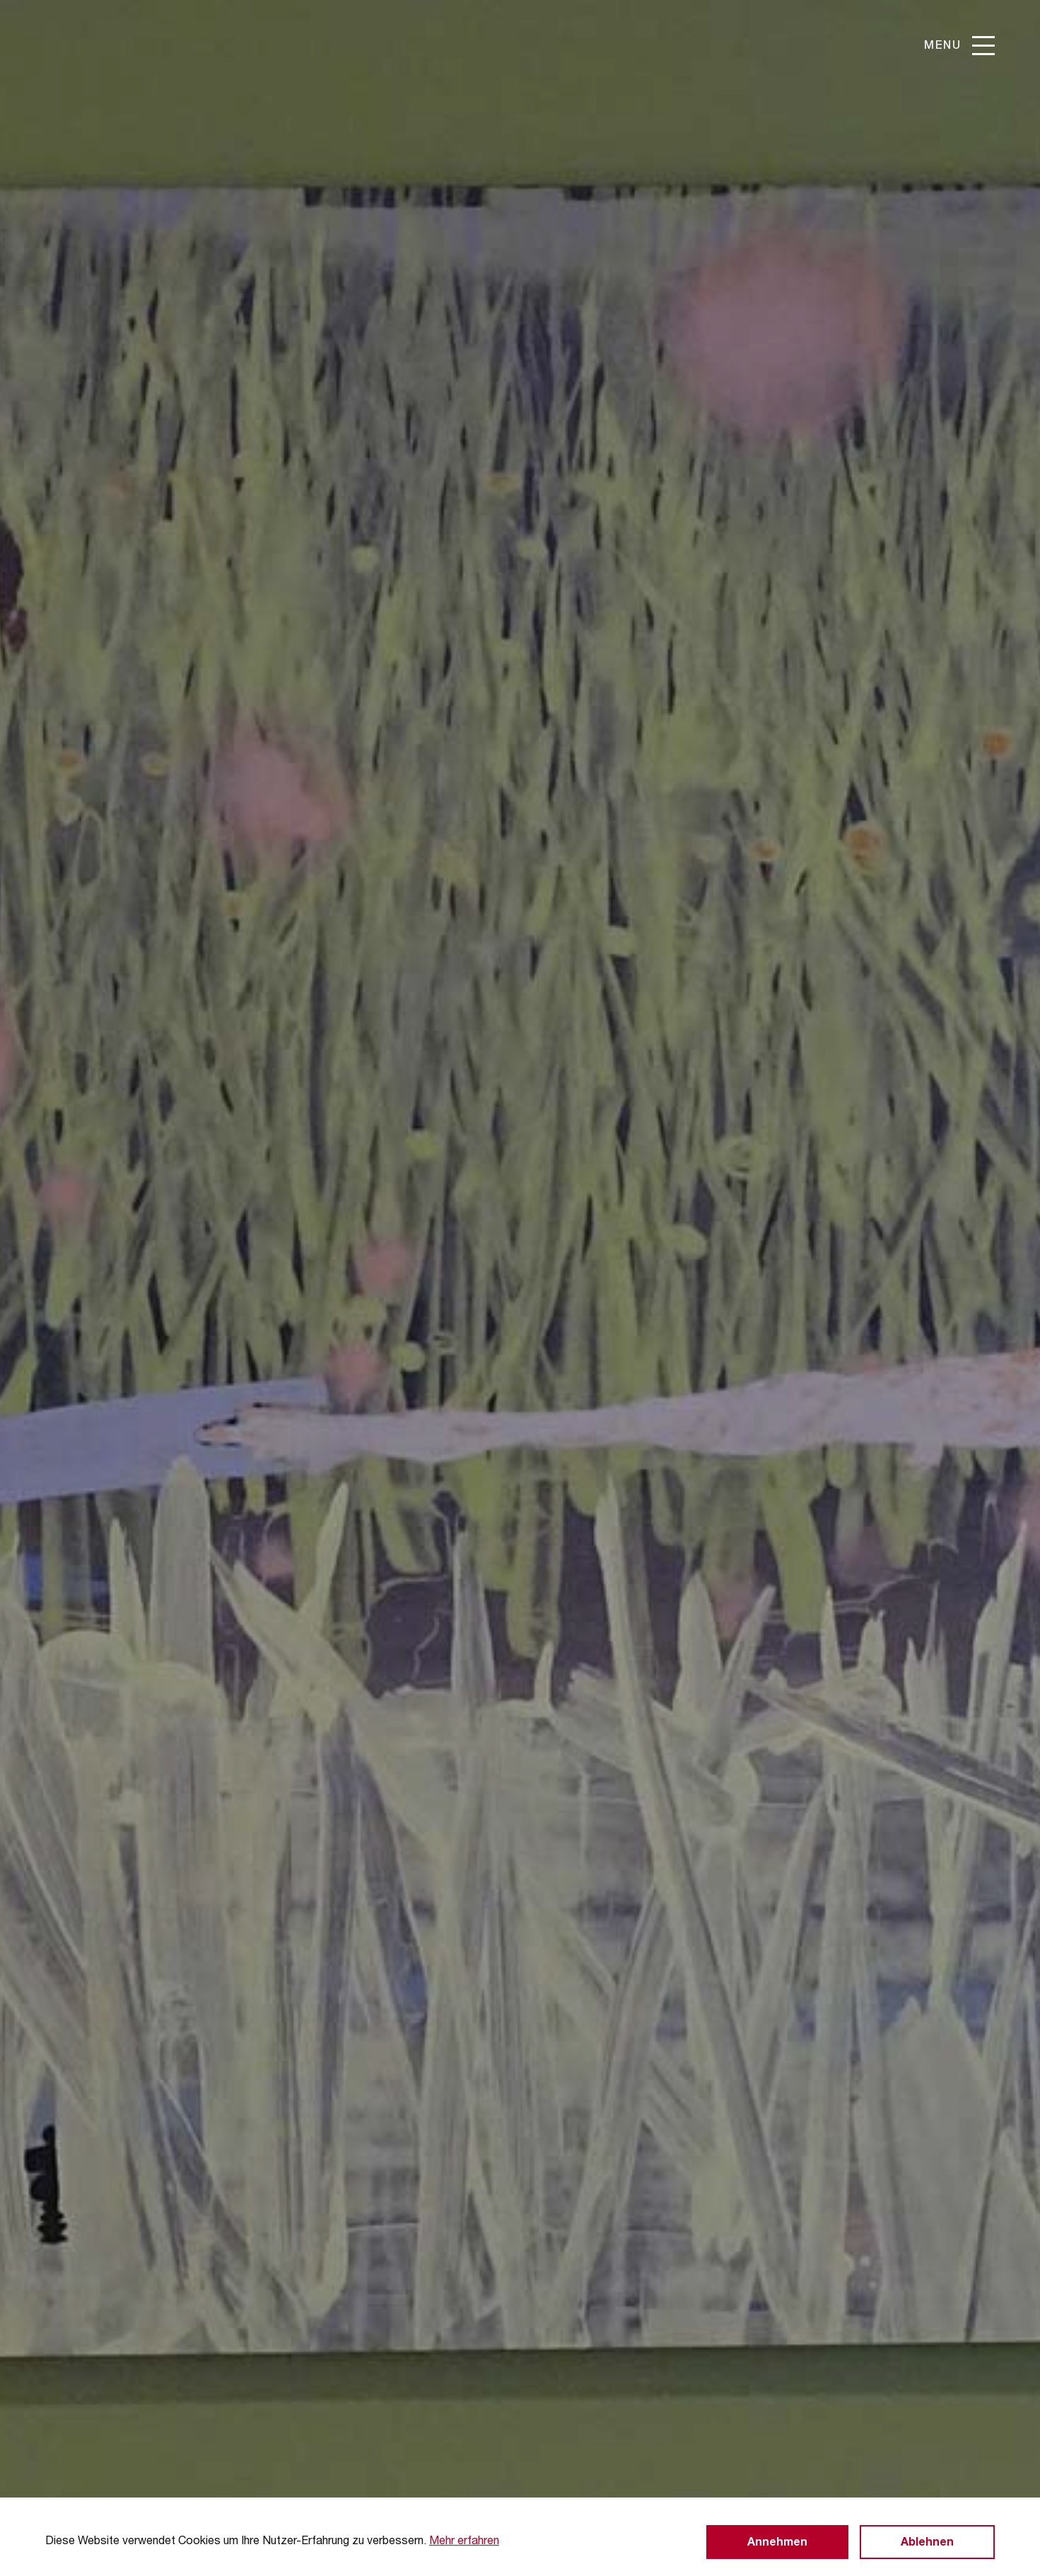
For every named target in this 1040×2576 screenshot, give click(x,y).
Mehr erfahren (464, 2542)
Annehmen (777, 2543)
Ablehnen (927, 2543)
